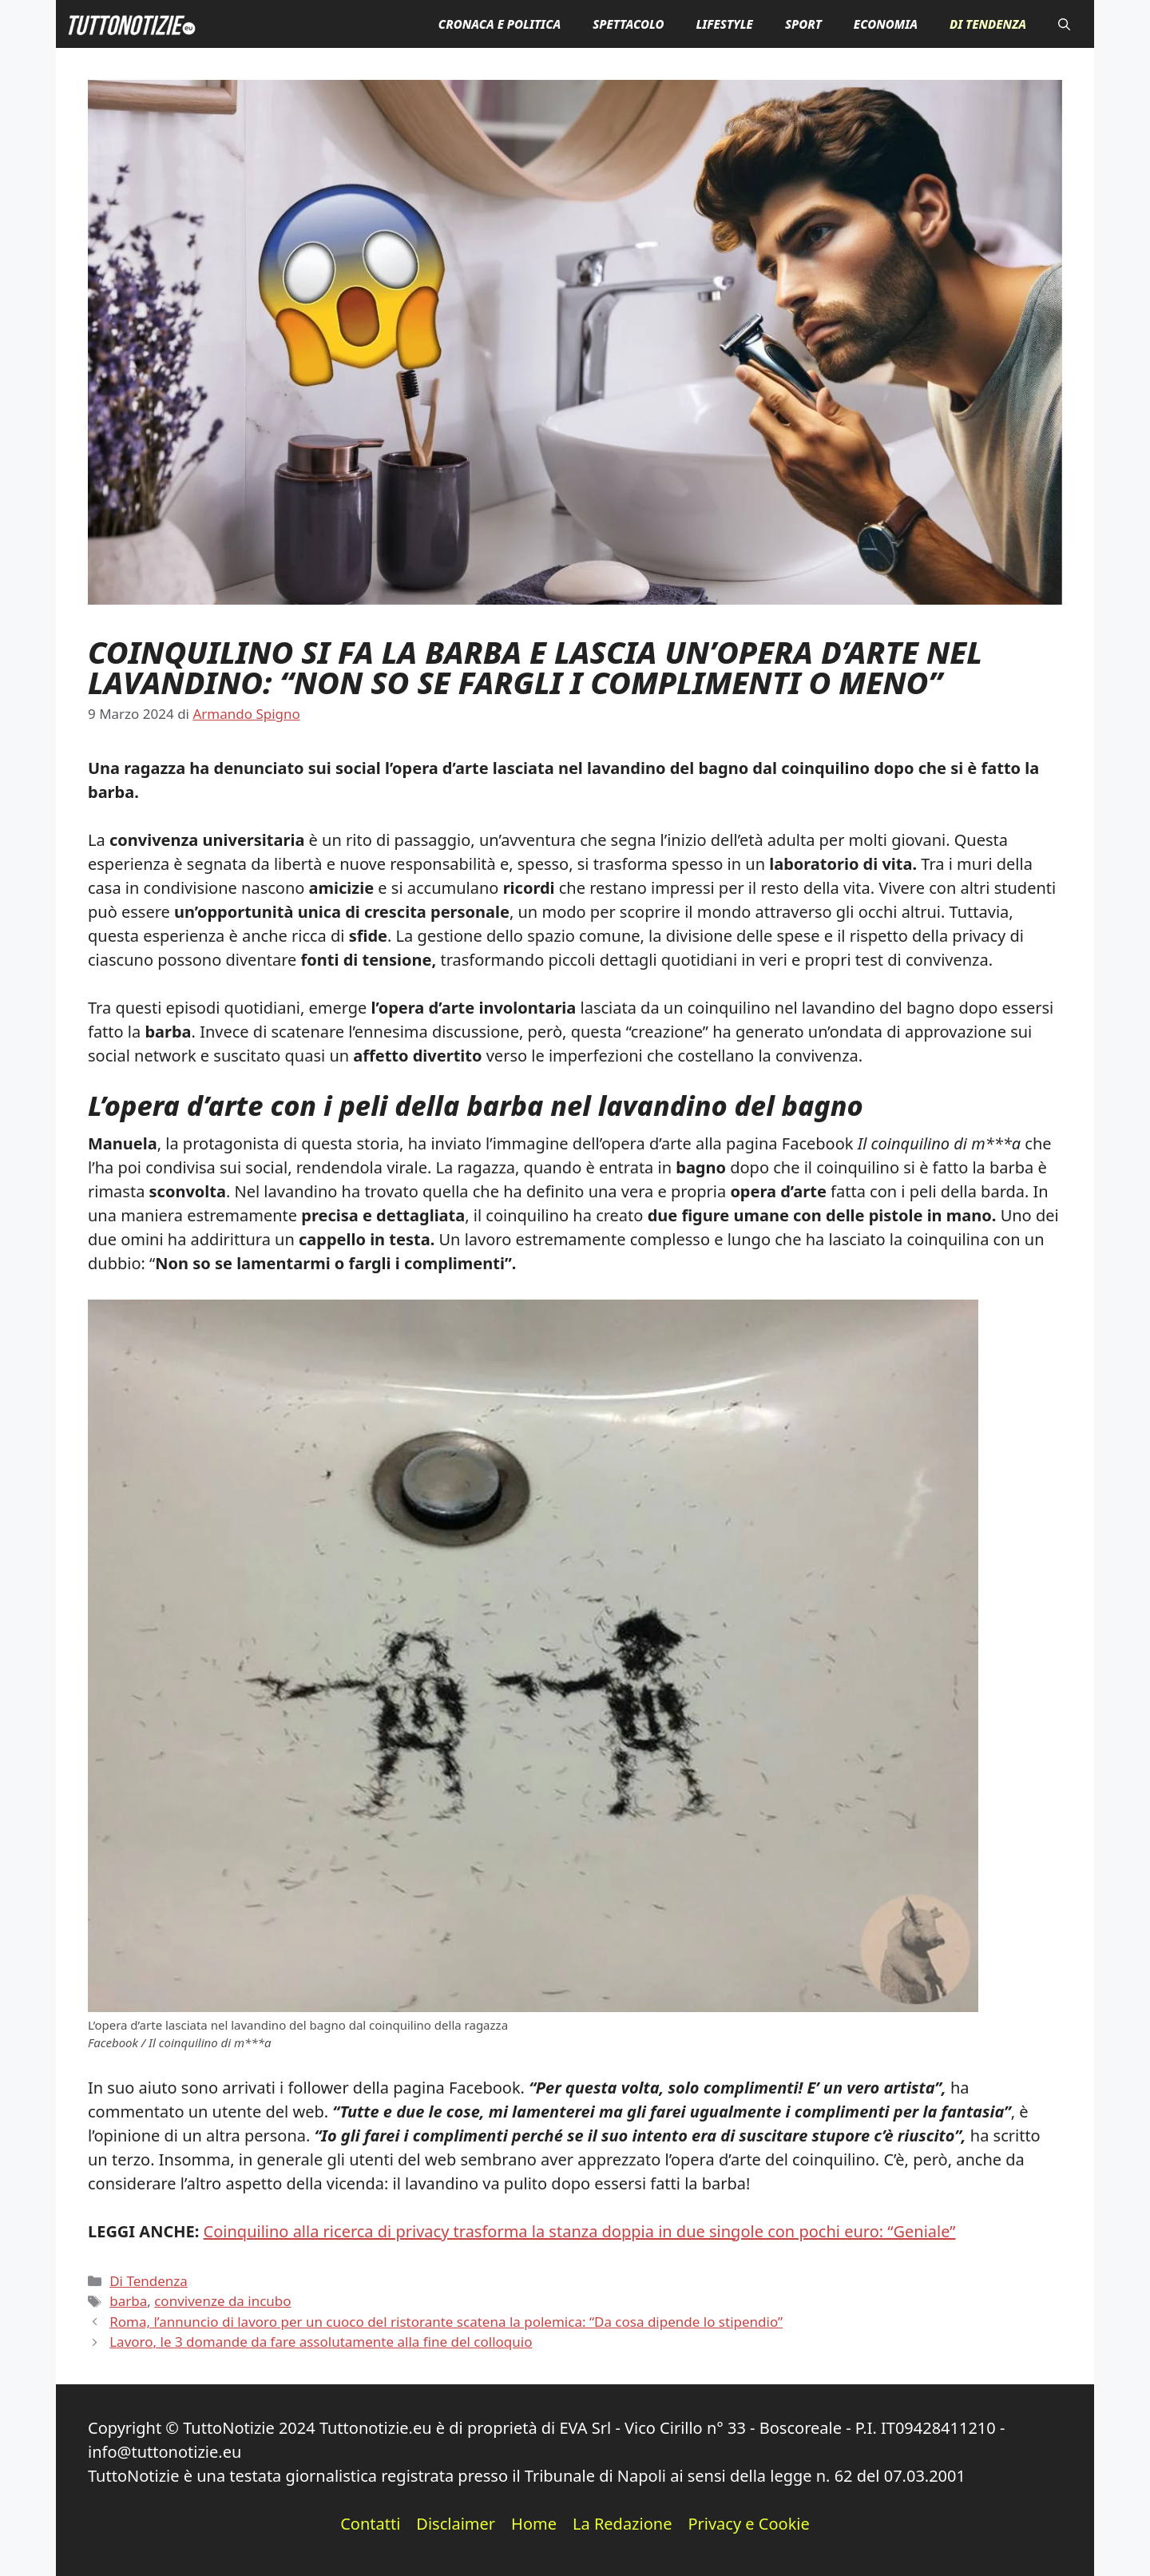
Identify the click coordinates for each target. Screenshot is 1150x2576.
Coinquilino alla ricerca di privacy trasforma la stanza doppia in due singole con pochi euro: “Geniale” (580, 2231)
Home (534, 2523)
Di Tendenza (988, 24)
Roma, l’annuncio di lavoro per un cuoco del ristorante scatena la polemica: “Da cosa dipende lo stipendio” (446, 2321)
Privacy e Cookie (748, 2523)
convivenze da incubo (222, 2301)
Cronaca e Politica (499, 24)
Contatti (370, 2523)
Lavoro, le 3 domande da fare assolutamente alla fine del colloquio (320, 2341)
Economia (886, 24)
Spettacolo (628, 24)
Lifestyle (724, 24)
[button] (1064, 24)
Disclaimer (455, 2523)
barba (128, 2301)
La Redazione (622, 2523)
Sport (803, 24)
